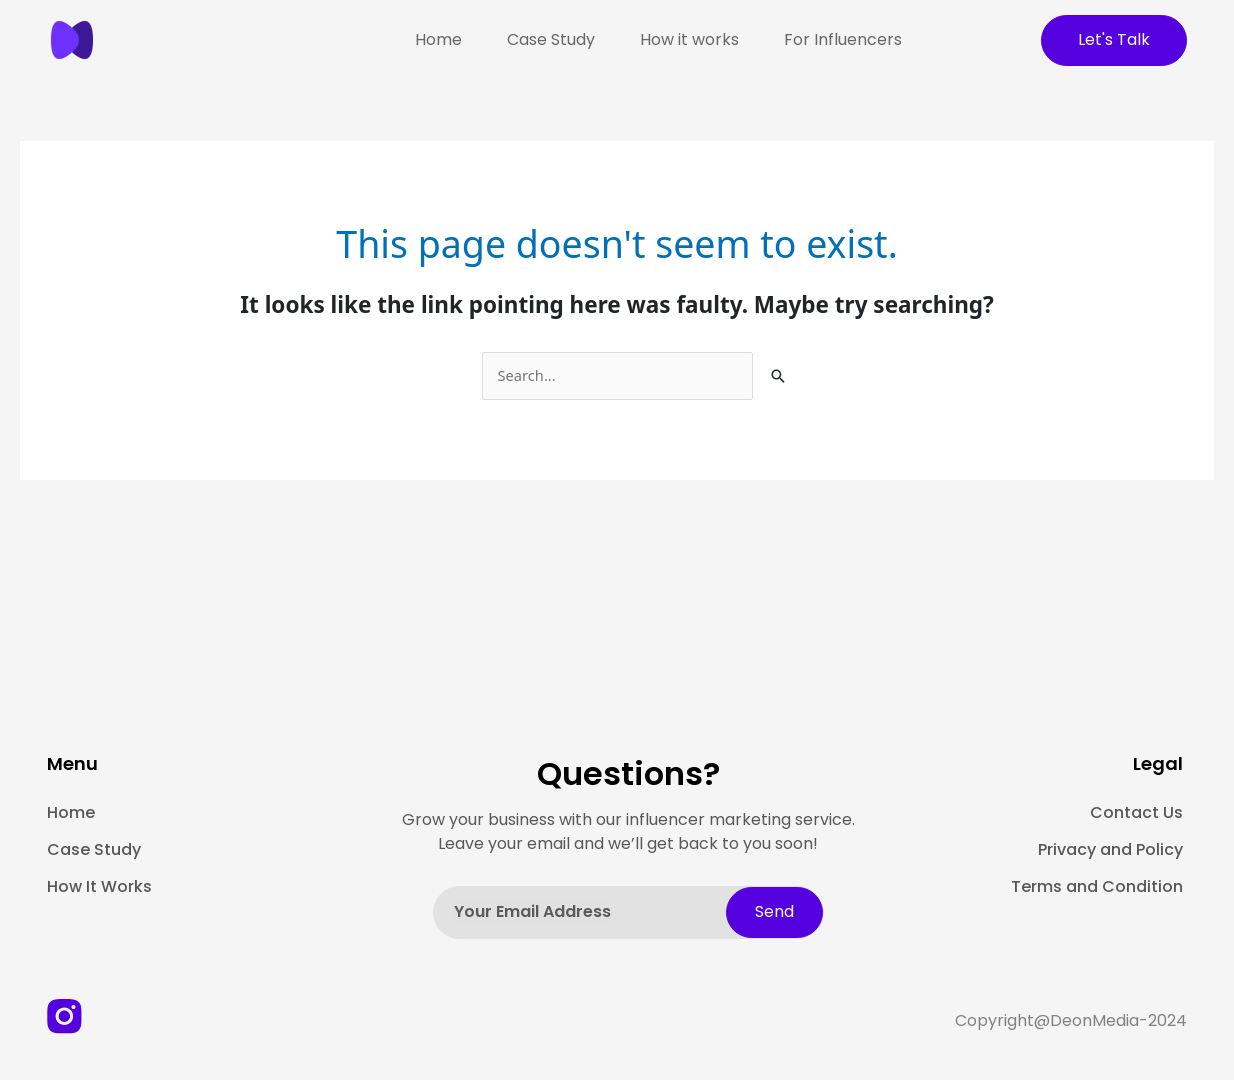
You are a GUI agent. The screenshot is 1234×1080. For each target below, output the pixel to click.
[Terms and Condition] (1093, 888)
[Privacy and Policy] (1093, 851)
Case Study (551, 39)
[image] (97, 40)
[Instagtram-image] (64, 1016)
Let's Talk (1114, 39)
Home (438, 39)
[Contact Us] (1093, 814)
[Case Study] (172, 851)
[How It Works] (172, 888)
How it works (689, 39)
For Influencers (843, 39)
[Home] (172, 814)
